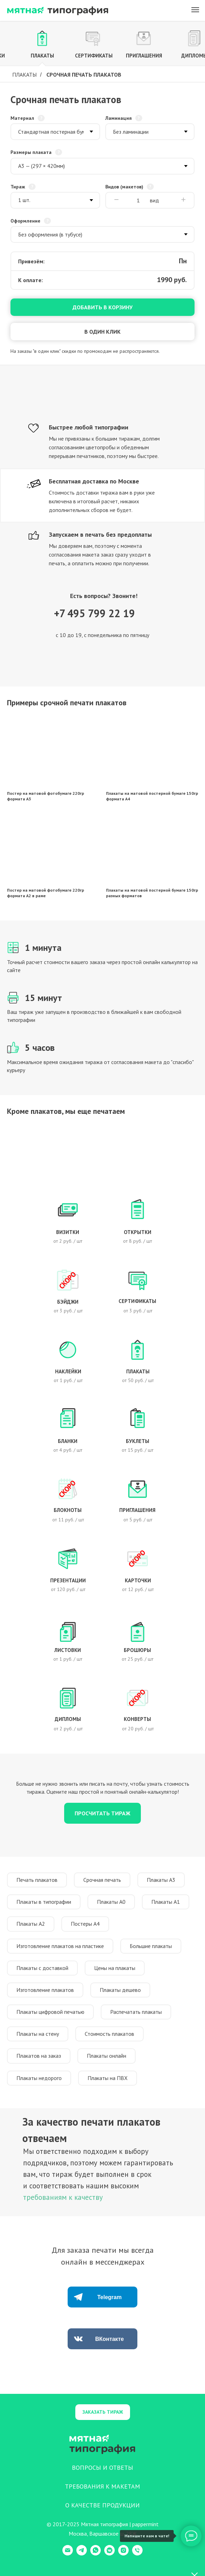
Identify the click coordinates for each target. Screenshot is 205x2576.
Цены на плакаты (114, 1967)
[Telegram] (81, 2553)
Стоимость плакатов (109, 2033)
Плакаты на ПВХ (108, 2077)
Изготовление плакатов (45, 1989)
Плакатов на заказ (38, 2055)
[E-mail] (67, 2553)
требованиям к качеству (63, 2197)
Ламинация (118, 118)
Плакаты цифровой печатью (50, 2011)
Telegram (109, 2297)
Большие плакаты (151, 1945)
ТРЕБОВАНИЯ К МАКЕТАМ (102, 2486)
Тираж (17, 187)
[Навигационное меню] (195, 9)
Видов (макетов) (124, 187)
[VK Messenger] (109, 2553)
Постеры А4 (85, 1923)
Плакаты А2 (30, 1923)
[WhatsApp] (95, 2553)
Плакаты (24, 74)
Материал (22, 118)
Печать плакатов (37, 1879)
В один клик (102, 331)
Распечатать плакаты (136, 2011)
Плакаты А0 (111, 1901)
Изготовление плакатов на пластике (60, 1945)
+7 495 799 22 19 (94, 613)
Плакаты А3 (161, 1879)
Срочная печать (102, 1879)
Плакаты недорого (39, 2077)
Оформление (25, 221)
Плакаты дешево (120, 1989)
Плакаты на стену (37, 2033)
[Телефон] (137, 2553)
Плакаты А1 (165, 1901)
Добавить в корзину (102, 307)
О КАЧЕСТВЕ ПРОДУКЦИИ (102, 2505)
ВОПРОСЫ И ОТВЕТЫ (102, 2468)
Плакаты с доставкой (42, 1967)
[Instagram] (123, 2553)
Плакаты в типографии (43, 1901)
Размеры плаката (31, 152)
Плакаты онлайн (106, 2055)
